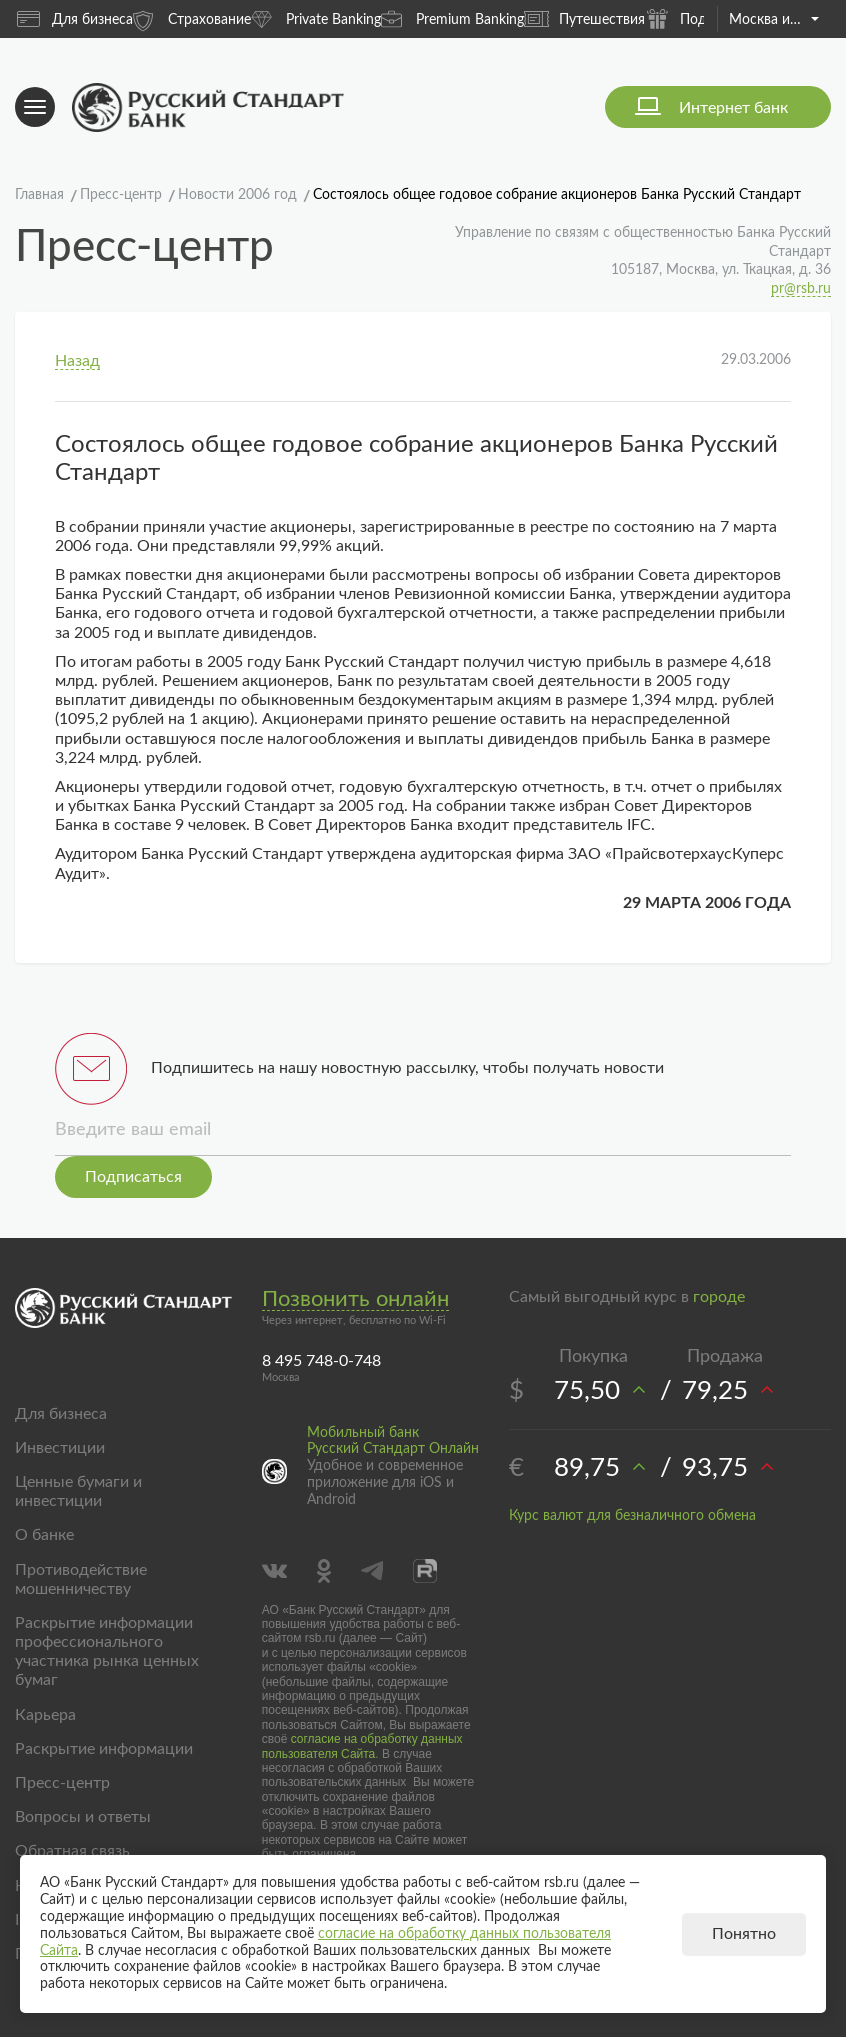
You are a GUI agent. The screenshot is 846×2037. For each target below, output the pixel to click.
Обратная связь (72, 1851)
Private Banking (316, 18)
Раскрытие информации (104, 1749)
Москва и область (774, 20)
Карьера (45, 1715)
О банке (44, 1535)
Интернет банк (733, 108)
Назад (77, 361)
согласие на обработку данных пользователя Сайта (362, 1746)
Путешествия (584, 19)
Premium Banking (452, 18)
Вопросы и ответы (83, 1817)
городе (719, 1297)
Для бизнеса (75, 19)
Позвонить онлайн (355, 1299)
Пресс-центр (62, 1783)
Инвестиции (60, 1448)
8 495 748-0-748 (321, 1361)
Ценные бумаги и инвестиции (78, 1491)
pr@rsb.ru (801, 289)
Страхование (192, 18)
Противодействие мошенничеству (81, 1579)
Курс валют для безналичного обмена (632, 1516)
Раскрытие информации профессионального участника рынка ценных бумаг (107, 1652)
